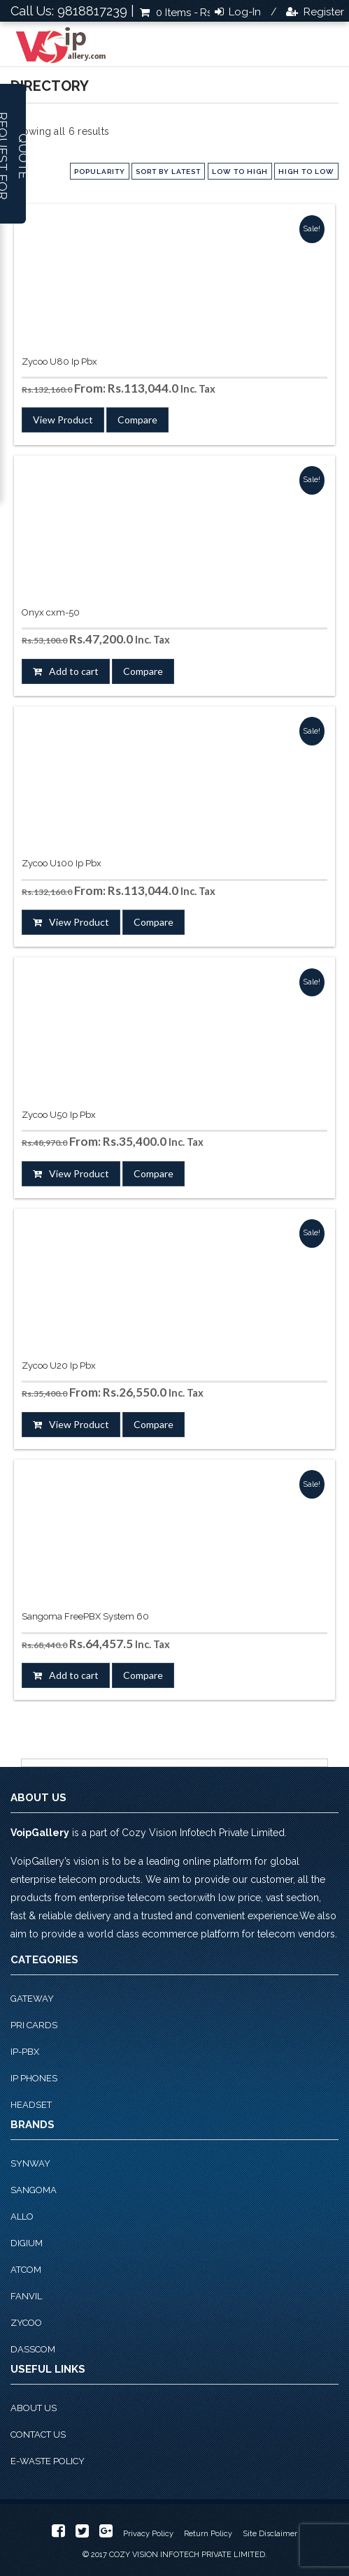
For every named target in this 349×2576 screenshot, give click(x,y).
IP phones (33, 2078)
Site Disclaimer (270, 2533)
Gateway (32, 1998)
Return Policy (208, 2533)
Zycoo (26, 2322)
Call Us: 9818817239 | (72, 11)
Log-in (243, 12)
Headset (31, 2105)
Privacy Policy (148, 2533)
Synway (30, 2163)
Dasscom (32, 2349)
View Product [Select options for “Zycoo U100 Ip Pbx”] (79, 922)
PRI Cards (33, 2025)
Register (322, 12)
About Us (33, 2408)
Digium (26, 2243)
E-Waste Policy (47, 2461)
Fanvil (26, 2296)
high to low (306, 171)
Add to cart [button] (74, 671)
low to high (240, 171)
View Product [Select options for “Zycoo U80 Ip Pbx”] (63, 419)
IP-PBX (24, 2051)
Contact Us (38, 2434)
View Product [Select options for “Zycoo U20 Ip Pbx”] (79, 1424)
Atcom (25, 2269)
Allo (22, 2216)
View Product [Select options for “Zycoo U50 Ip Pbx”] (79, 1173)
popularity (99, 171)
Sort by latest (168, 171)
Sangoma (33, 2190)
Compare (137, 419)
